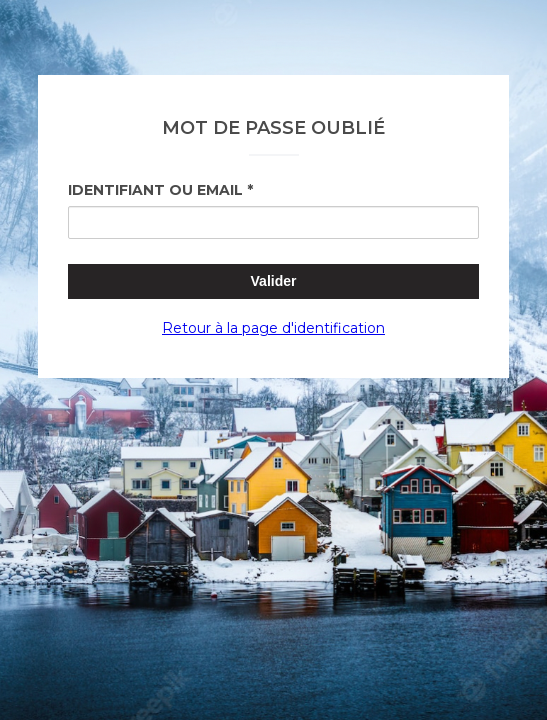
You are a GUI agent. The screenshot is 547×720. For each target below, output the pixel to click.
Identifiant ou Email (155, 190)
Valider (274, 281)
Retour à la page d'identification (273, 328)
